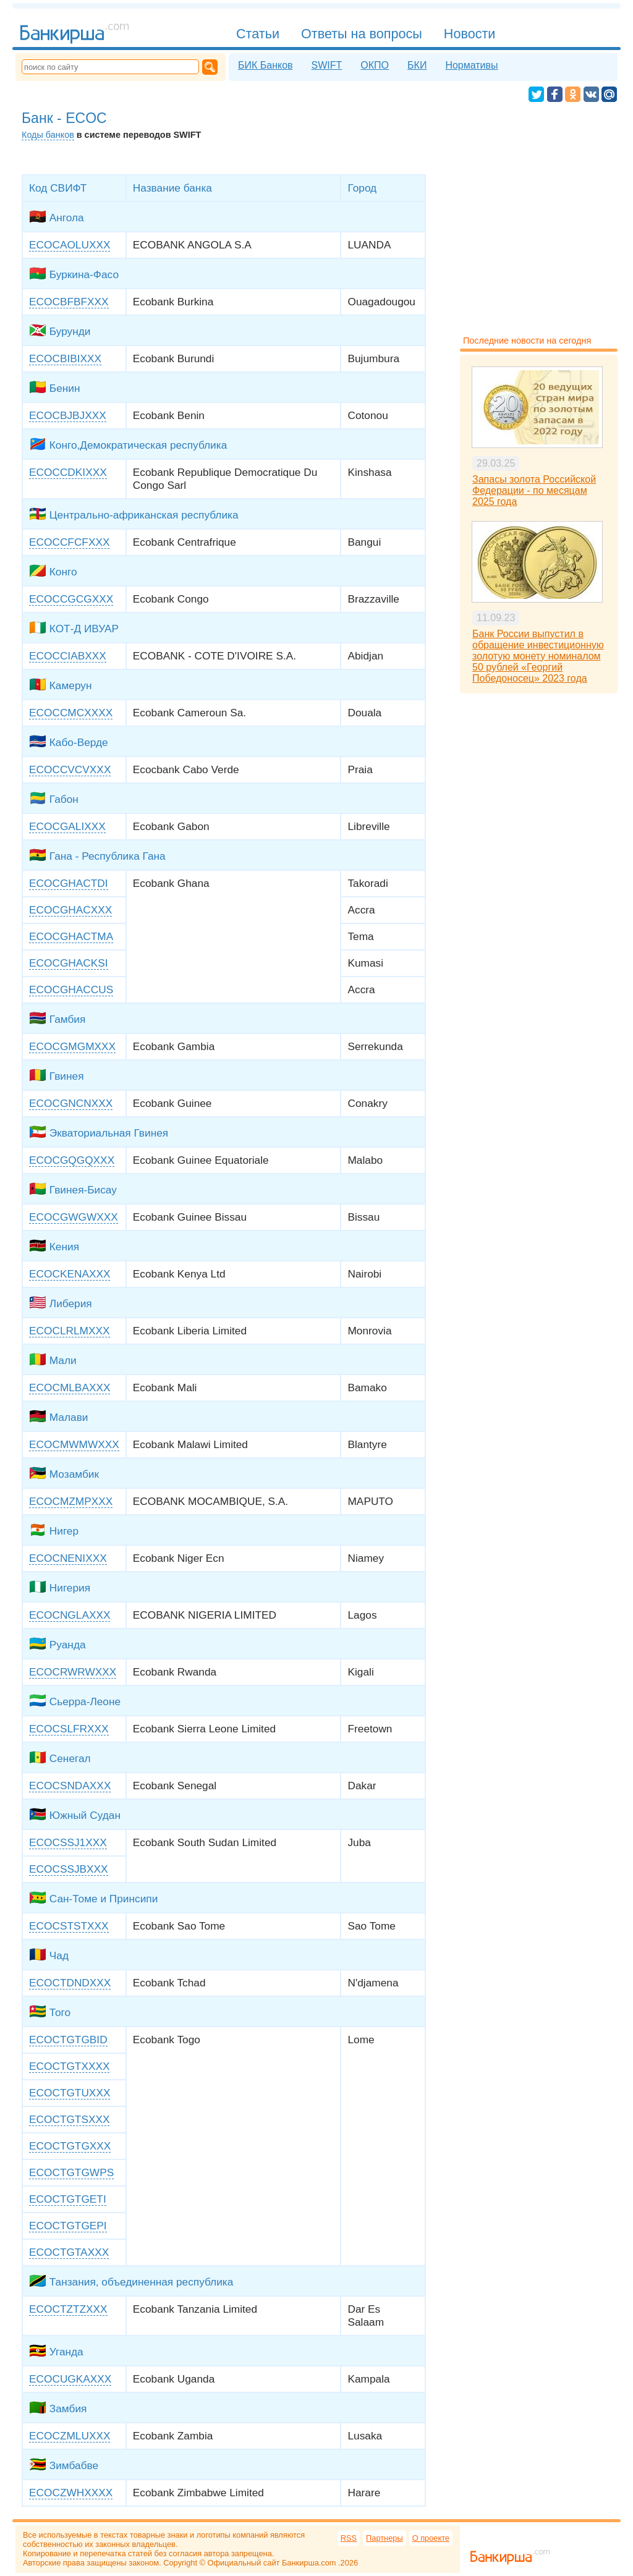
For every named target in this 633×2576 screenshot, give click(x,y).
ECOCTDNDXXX (70, 1982)
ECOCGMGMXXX (72, 1046)
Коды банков (48, 135)
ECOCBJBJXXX (67, 415)
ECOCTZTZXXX (68, 2309)
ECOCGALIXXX (67, 826)
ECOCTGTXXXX (69, 2066)
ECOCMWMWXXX (74, 1444)
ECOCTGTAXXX (69, 2252)
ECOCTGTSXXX (69, 2119)
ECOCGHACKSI (68, 963)
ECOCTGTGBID (68, 2039)
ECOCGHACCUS (71, 989)
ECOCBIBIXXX (65, 358)
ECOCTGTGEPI (68, 2225)
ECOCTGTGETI (67, 2199)
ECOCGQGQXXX (71, 1160)
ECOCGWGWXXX (73, 1217)
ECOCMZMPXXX (71, 1501)
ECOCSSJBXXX (68, 1869)
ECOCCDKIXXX (68, 472)
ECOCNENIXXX (68, 1558)
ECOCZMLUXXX (69, 2436)
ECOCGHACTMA (71, 936)
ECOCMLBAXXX (69, 1387)
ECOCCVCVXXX (70, 769)
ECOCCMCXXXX (71, 712)
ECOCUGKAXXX (70, 2379)
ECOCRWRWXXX (72, 1672)
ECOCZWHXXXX (71, 2492)
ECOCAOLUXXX (69, 245)
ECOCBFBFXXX (69, 301)
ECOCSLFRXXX (69, 1728)
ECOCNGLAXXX (69, 1615)
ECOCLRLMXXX (69, 1330)
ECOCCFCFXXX (69, 542)
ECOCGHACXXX (70, 910)
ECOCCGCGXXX (71, 599)
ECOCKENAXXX (69, 1274)
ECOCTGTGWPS (71, 2172)
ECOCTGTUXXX (69, 2093)
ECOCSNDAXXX (70, 1785)
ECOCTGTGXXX (70, 2146)
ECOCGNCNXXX (71, 1103)
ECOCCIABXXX (67, 656)
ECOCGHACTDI (68, 883)
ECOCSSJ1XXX (68, 1842)
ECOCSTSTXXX (69, 1926)
